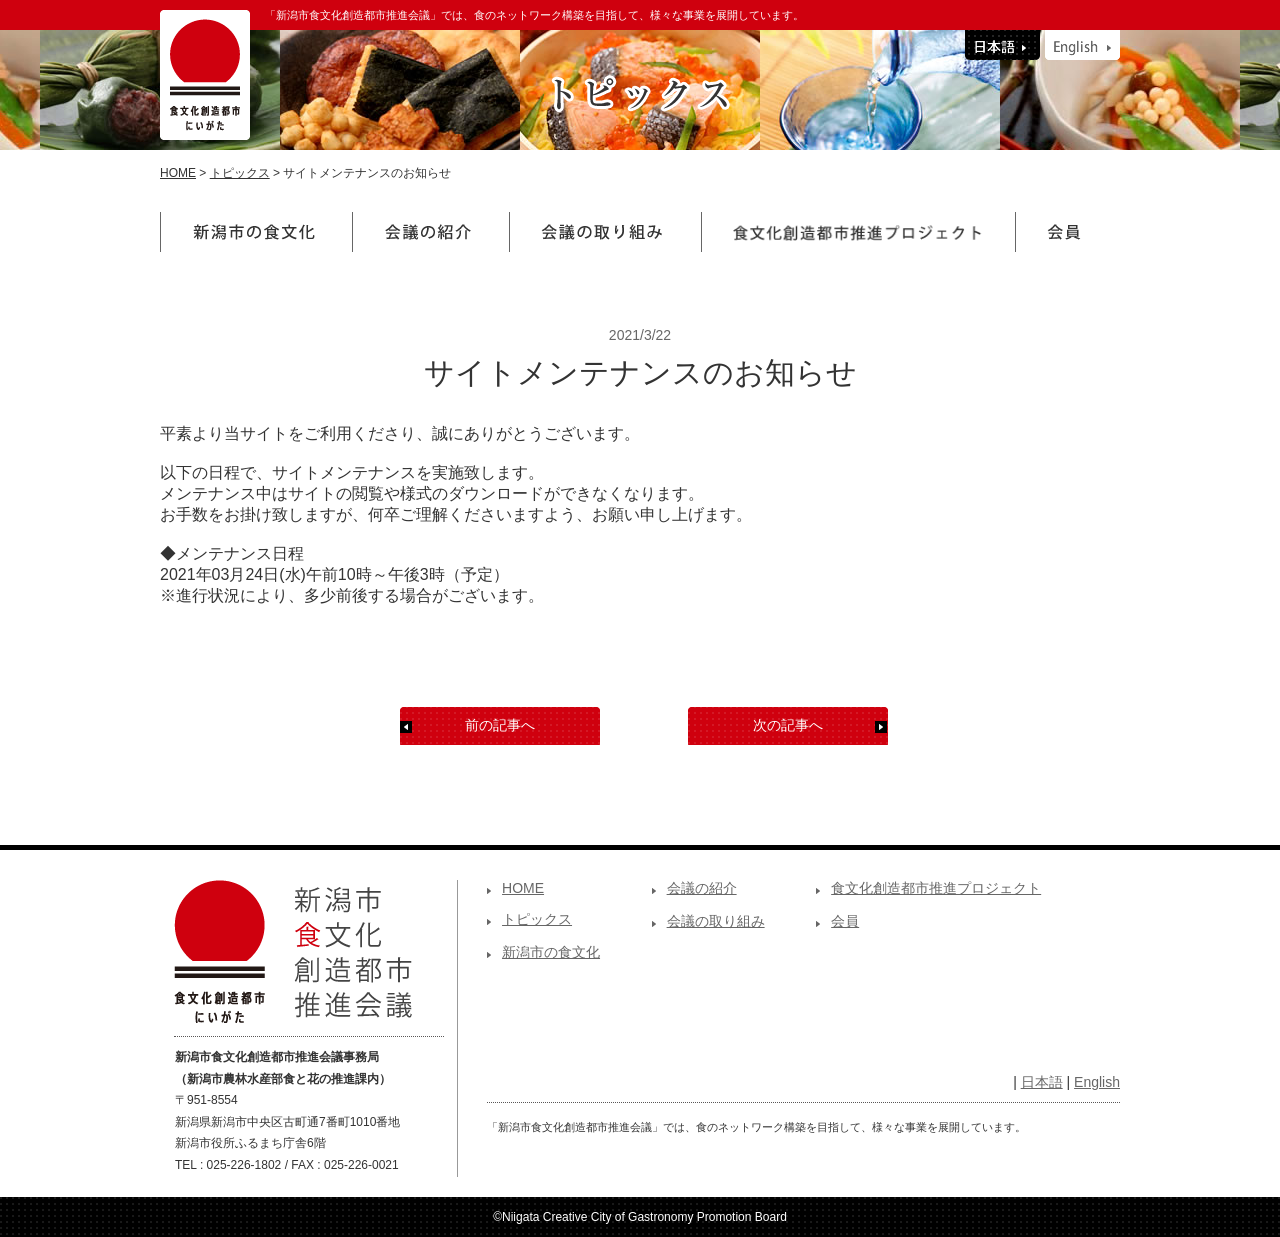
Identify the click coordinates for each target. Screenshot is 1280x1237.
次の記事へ (788, 725)
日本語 (1042, 1082)
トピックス (240, 173)
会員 (845, 921)
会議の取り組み (716, 921)
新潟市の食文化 (551, 952)
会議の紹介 (702, 888)
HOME (178, 173)
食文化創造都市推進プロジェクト (936, 888)
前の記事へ (500, 725)
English (1097, 1082)
